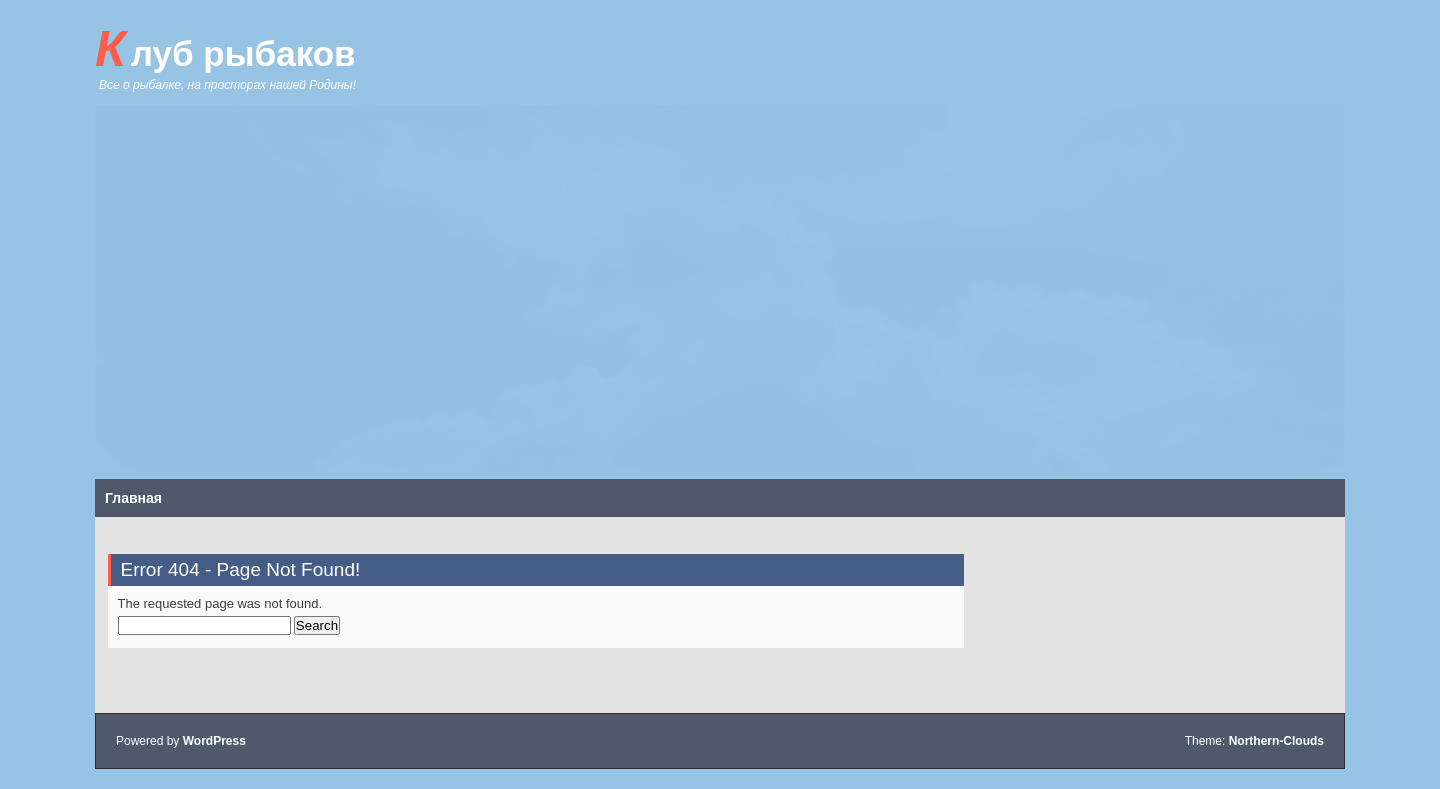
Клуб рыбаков (225, 49)
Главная (133, 498)
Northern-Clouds (1276, 741)
